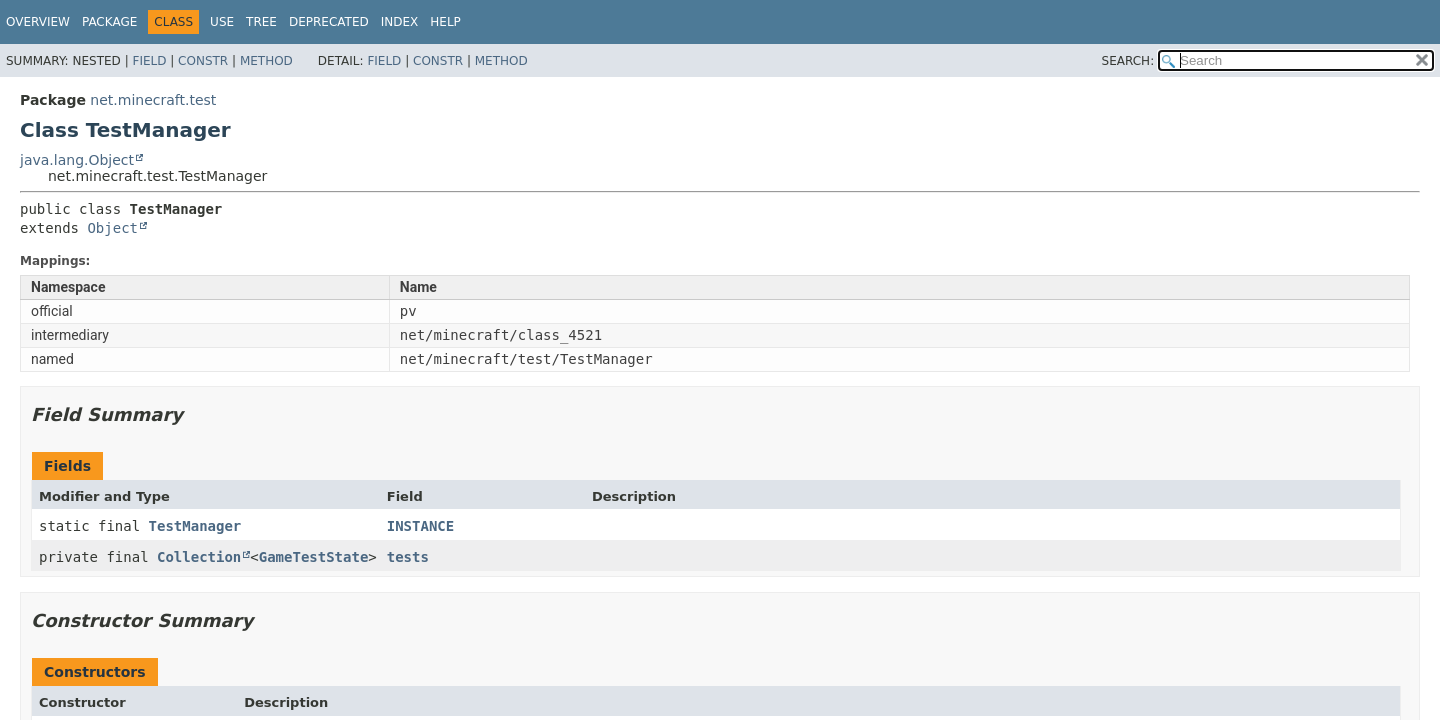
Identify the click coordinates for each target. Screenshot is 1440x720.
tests (408, 557)
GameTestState (314, 557)
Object (112, 228)
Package (109, 22)
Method (266, 61)
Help (445, 22)
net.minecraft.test (153, 100)
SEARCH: (1128, 61)
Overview (38, 22)
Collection (199, 557)
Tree (261, 22)
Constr (203, 61)
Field (149, 61)
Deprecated (329, 22)
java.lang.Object (77, 160)
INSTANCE (420, 526)
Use (222, 22)
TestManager (195, 526)
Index (400, 22)
